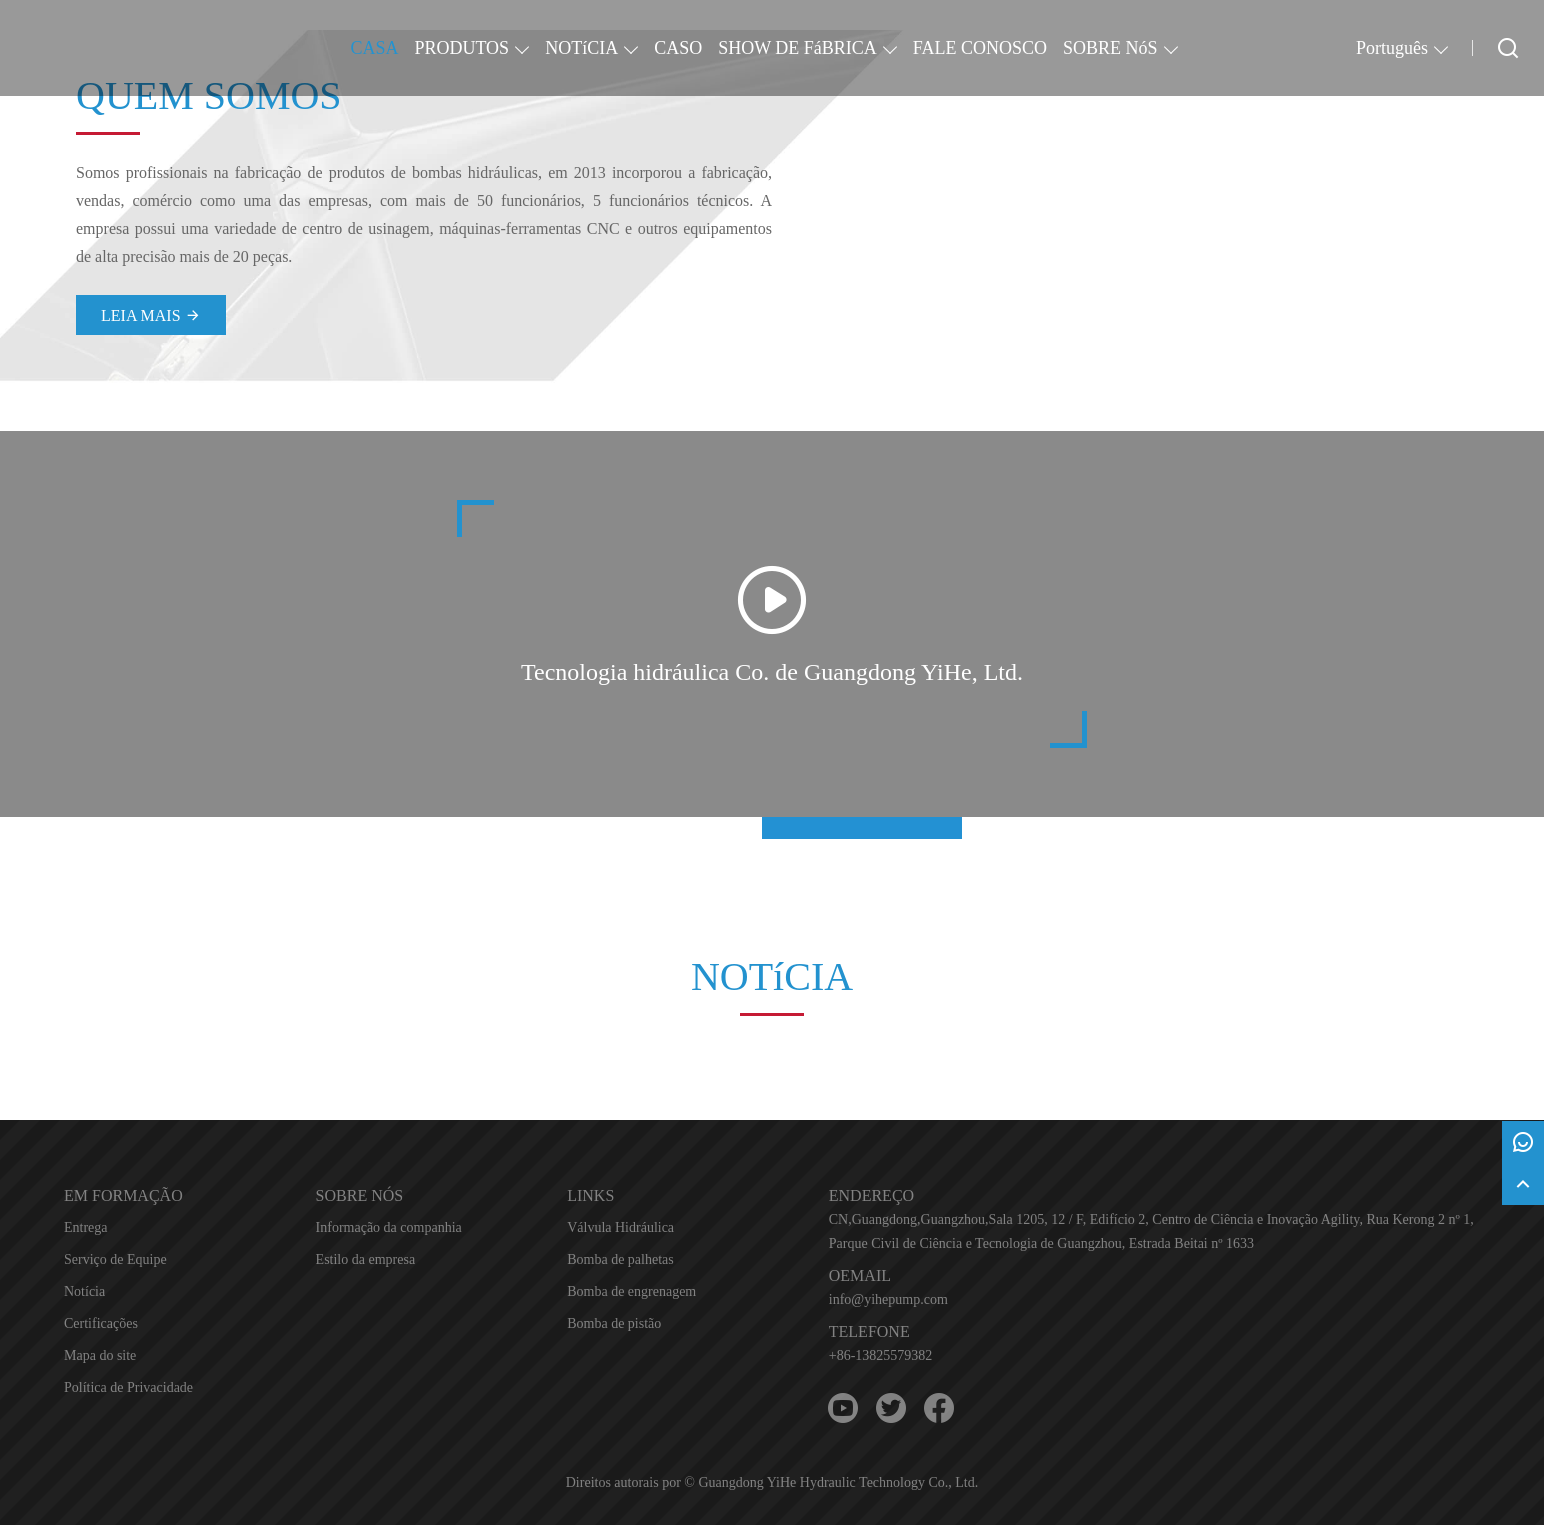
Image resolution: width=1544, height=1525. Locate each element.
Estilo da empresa (366, 1259)
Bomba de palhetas (620, 1259)
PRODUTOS (461, 48)
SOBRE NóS (1110, 48)
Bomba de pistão (614, 1323)
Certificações (101, 1323)
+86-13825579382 (881, 1355)
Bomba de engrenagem (631, 1291)
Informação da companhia (389, 1227)
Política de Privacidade (128, 1387)
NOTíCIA (581, 48)
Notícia (84, 1291)
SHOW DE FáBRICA (797, 48)
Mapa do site (100, 1355)
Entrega (86, 1227)
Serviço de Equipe (115, 1259)
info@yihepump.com (888, 1299)
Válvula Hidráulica (620, 1227)
